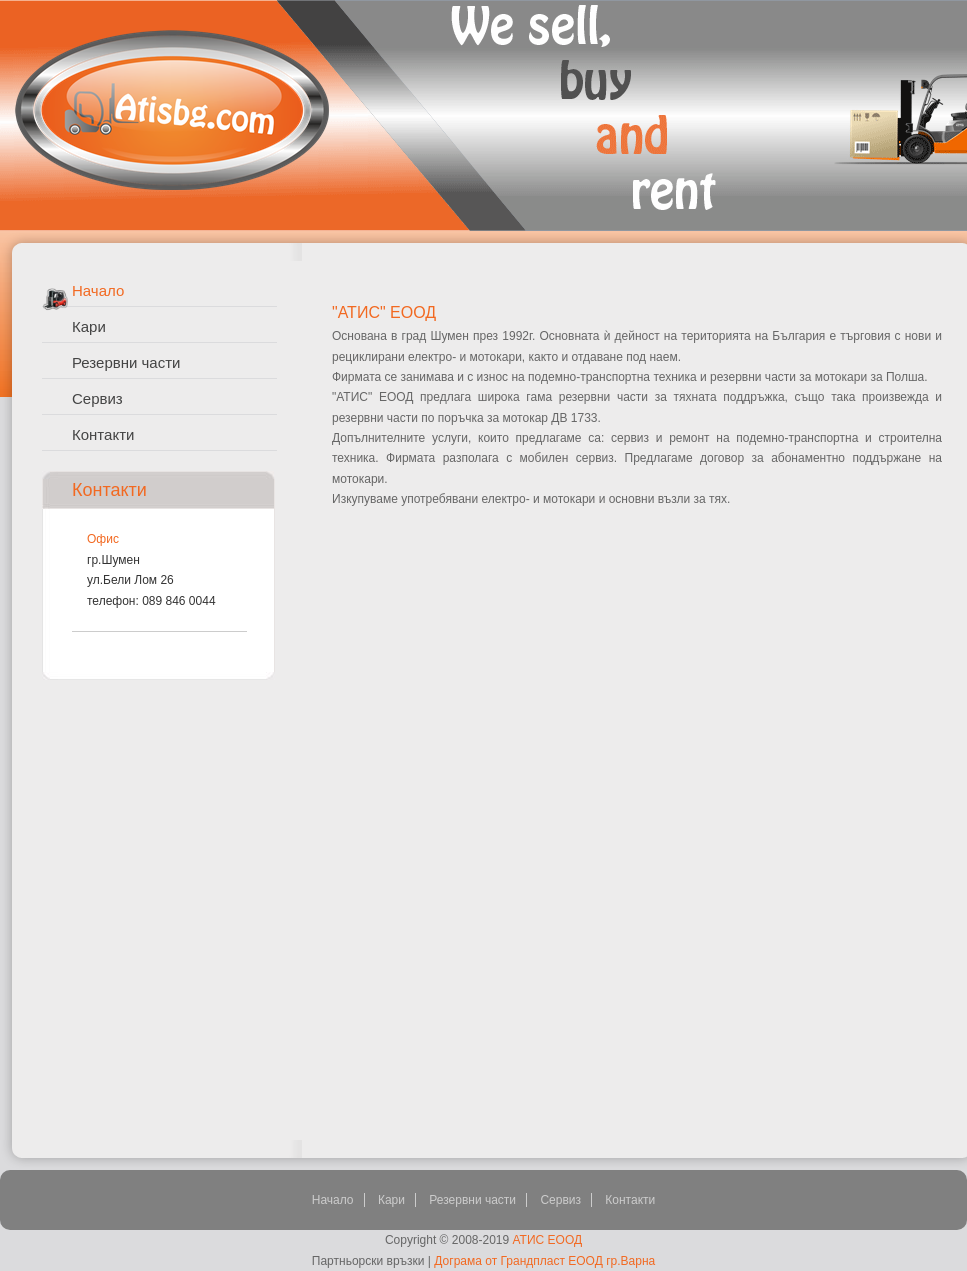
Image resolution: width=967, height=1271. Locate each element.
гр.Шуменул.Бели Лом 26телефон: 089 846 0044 (151, 580)
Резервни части (126, 362)
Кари (89, 326)
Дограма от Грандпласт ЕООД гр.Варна (544, 1261)
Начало (98, 290)
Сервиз (97, 398)
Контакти (103, 434)
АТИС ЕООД (548, 1240)
